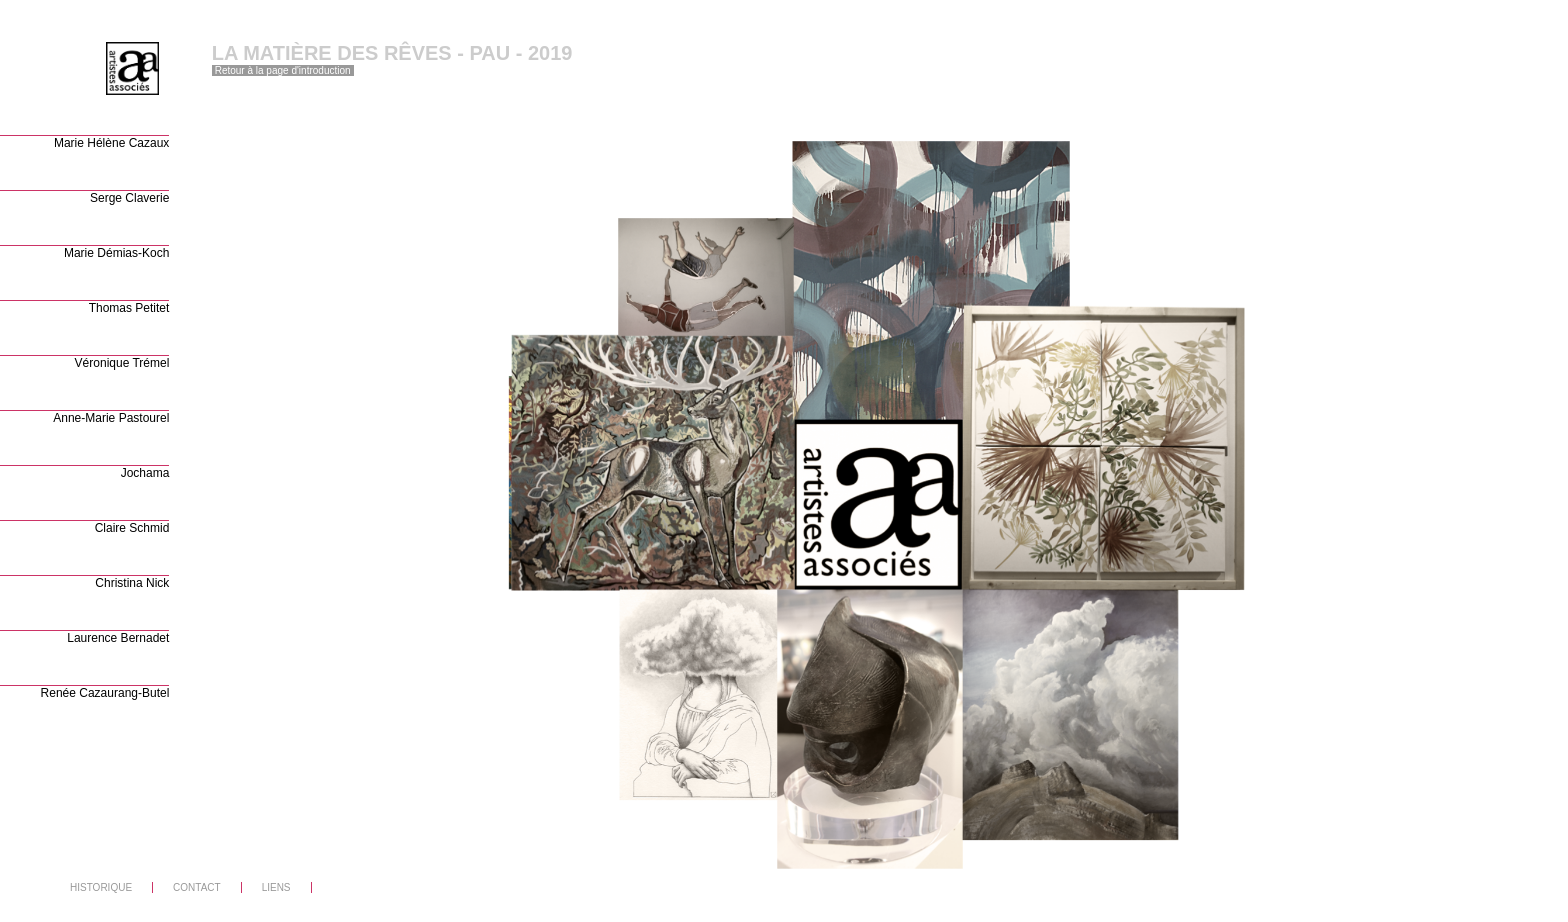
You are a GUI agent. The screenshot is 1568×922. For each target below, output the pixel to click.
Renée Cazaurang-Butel (105, 693)
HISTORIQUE (101, 887)
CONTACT (197, 887)
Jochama (145, 473)
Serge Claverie (129, 198)
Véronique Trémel (122, 363)
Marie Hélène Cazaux (111, 143)
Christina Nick (132, 583)
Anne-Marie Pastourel (111, 418)
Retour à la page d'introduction (283, 70)
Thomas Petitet (129, 308)
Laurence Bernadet (118, 638)
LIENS (276, 887)
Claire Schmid (132, 528)
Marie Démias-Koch (116, 253)
